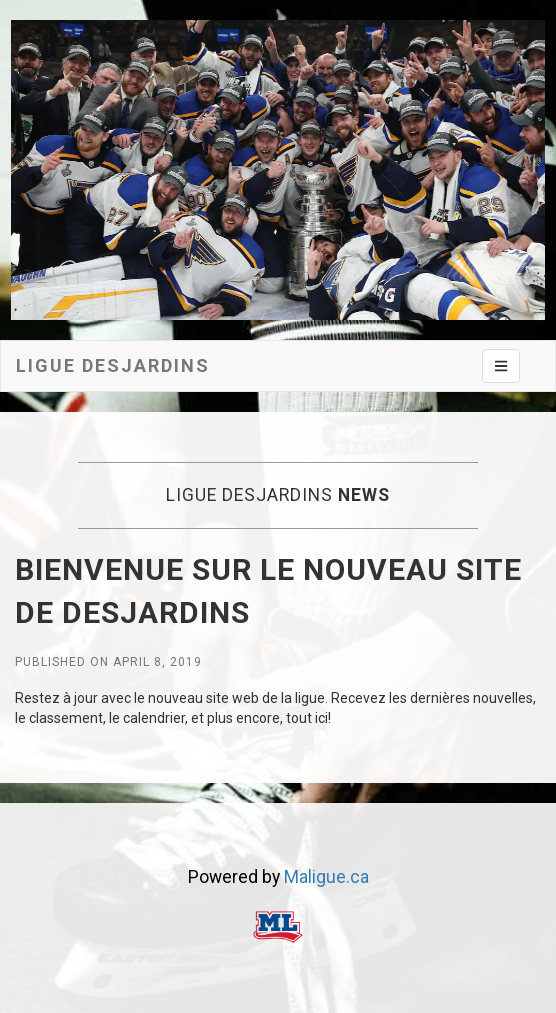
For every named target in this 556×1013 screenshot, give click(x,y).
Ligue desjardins (113, 365)
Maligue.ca (326, 877)
